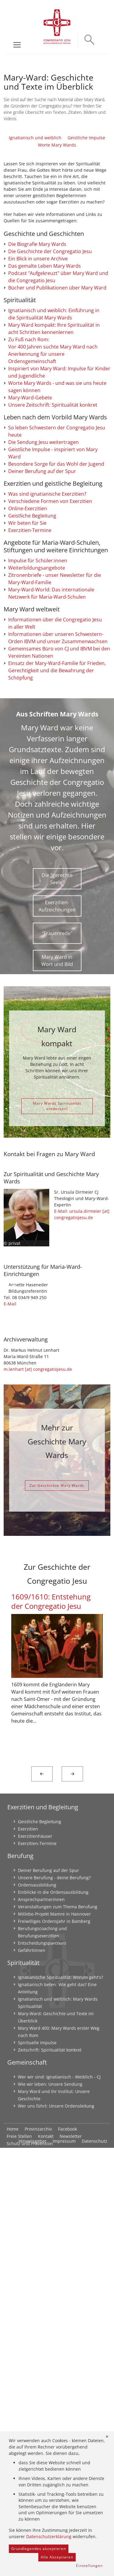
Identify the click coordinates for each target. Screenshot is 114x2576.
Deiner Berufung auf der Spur (42, 716)
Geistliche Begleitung (32, 760)
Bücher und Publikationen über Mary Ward (57, 413)
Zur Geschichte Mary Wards (56, 1913)
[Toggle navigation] (17, 45)
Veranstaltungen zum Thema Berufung (57, 2335)
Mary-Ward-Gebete (30, 642)
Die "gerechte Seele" (57, 1171)
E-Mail (10, 1732)
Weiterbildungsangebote (36, 812)
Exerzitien (28, 2257)
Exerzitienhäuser (35, 2264)
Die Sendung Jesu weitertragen (43, 687)
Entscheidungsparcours (42, 2371)
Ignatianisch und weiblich (35, 191)
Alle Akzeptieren (57, 2557)
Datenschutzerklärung (48, 2536)
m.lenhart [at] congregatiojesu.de (38, 1797)
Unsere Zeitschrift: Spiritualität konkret (52, 649)
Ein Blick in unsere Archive (38, 384)
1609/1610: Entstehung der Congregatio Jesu (51, 2029)
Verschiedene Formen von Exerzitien (50, 746)
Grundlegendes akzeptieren (38, 2548)
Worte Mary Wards (57, 198)
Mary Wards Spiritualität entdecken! (57, 1398)
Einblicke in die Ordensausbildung (53, 2320)
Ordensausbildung (37, 2313)
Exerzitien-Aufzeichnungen (57, 1198)
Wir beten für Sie (27, 768)
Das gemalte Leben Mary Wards (44, 392)
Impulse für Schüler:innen (37, 805)
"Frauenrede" (57, 1225)
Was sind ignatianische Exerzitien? (47, 739)
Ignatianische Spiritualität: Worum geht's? (60, 2405)
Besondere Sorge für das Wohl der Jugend (56, 709)
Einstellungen (89, 2565)
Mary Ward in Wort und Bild (57, 1253)
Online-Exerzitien (27, 753)
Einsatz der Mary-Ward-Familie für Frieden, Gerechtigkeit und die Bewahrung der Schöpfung (57, 963)
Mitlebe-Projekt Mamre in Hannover (54, 2342)
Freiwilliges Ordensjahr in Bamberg (54, 2349)
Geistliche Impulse (86, 191)
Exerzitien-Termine (29, 775)
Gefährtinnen (31, 2378)
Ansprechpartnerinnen (41, 2327)
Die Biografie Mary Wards (37, 370)
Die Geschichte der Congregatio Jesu (50, 377)
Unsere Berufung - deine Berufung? (54, 2306)
